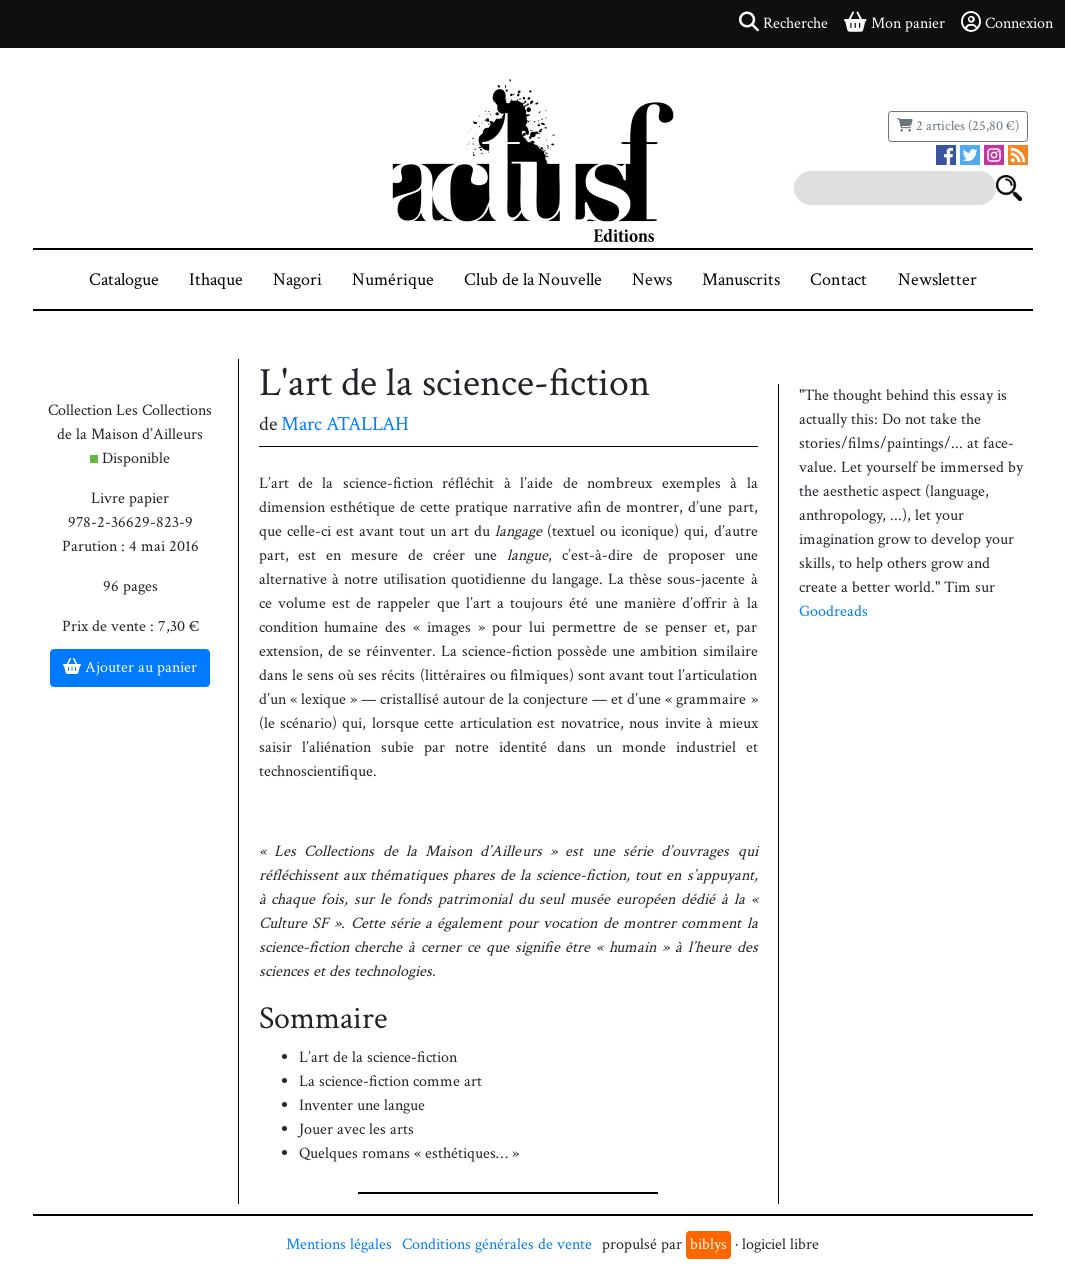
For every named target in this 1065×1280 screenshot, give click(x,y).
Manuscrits (741, 279)
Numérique (393, 279)
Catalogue (124, 279)
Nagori (297, 279)
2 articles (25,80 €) (958, 126)
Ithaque (216, 279)
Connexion (1007, 23)
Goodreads (833, 611)
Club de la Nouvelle (533, 279)
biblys (708, 1244)
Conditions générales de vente (497, 1244)
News (652, 279)
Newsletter (937, 279)
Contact (838, 279)
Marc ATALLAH (345, 424)
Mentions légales (339, 1244)
